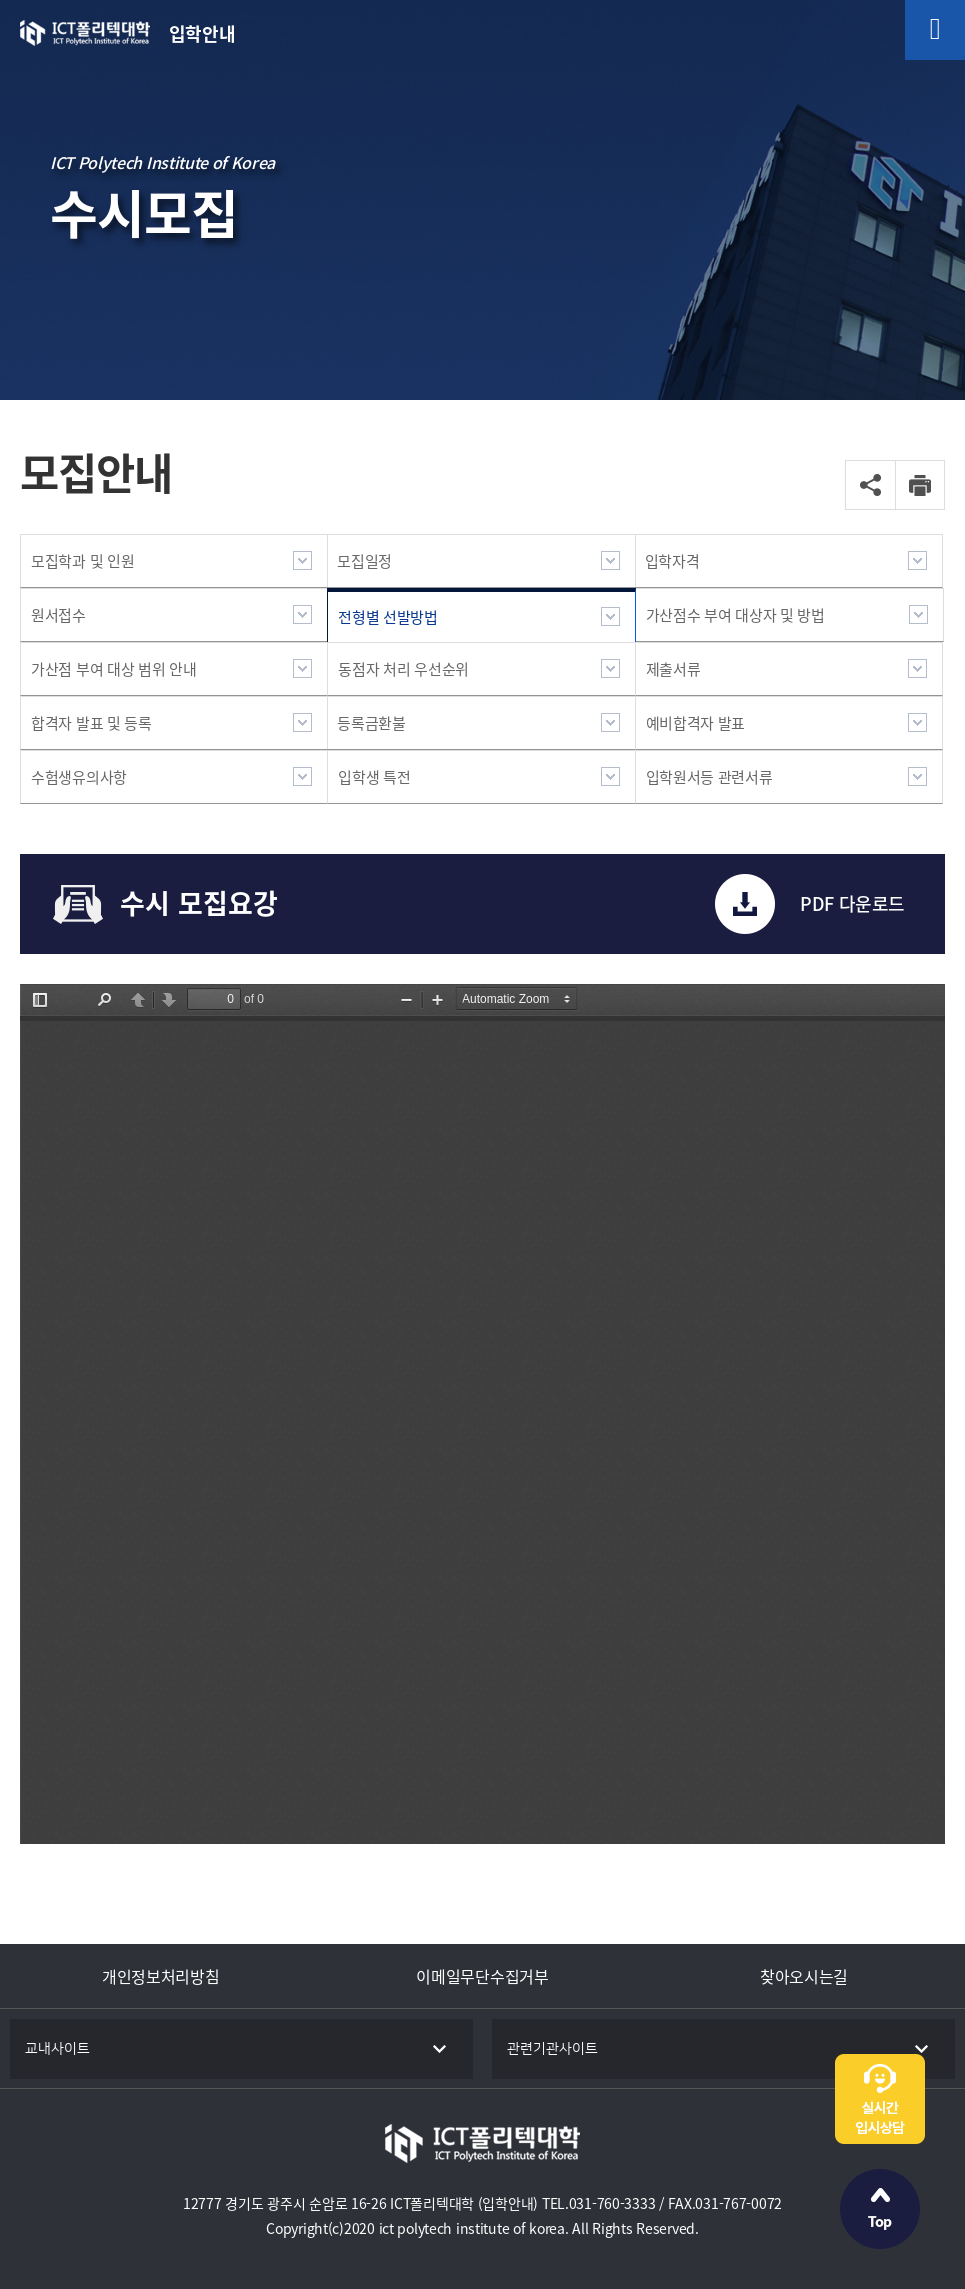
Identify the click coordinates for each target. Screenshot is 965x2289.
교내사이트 (57, 2049)
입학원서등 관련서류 (709, 777)
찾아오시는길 (804, 1976)
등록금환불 (371, 723)
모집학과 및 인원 (82, 561)
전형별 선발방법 (388, 617)
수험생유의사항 (79, 777)
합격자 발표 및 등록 (91, 723)
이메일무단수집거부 (482, 1976)
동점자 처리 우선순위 (403, 669)
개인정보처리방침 (160, 1976)
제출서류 (673, 669)
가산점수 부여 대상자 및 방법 (735, 615)
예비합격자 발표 (696, 723)
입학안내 (202, 33)
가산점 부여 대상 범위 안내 (114, 669)
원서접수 (58, 615)
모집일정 (364, 561)
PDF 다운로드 (852, 903)
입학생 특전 (374, 777)
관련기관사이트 (552, 2049)
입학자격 (672, 561)
